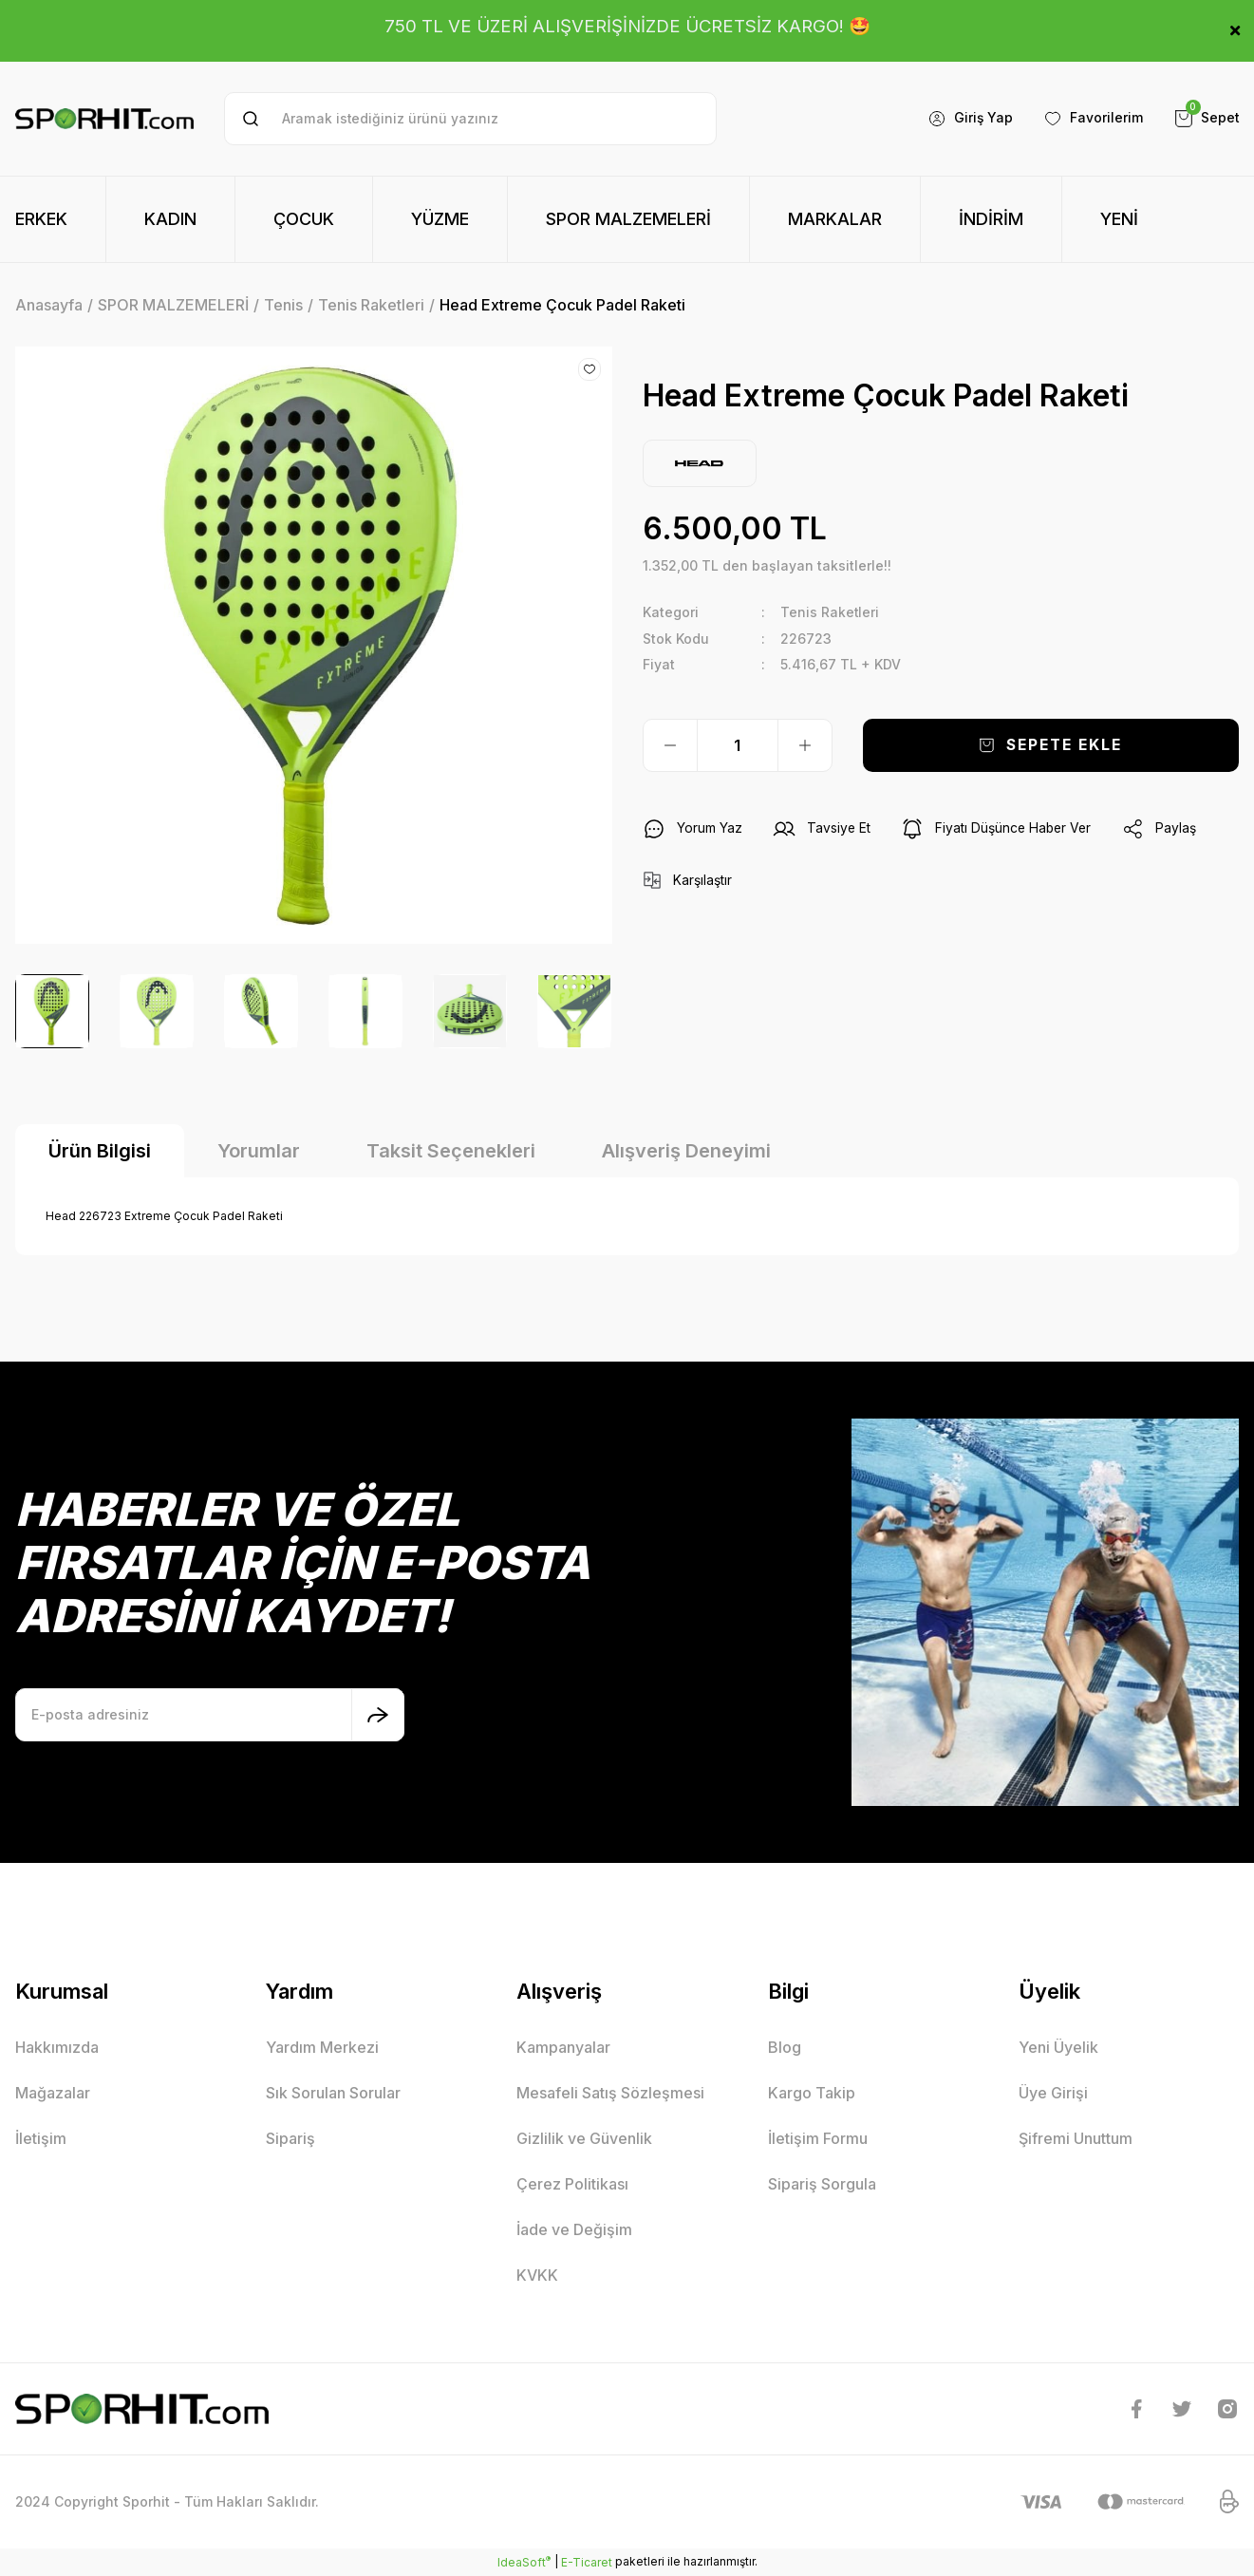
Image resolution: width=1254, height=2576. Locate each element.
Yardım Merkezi (322, 2047)
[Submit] (377, 1714)
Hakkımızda (57, 2047)
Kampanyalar (563, 2047)
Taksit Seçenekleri (450, 1150)
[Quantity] (737, 744)
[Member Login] (969, 119)
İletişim (40, 2138)
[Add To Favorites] (589, 369)
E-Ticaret (586, 2562)
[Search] (470, 118)
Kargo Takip (811, 2092)
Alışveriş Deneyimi (686, 1150)
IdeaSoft (524, 2561)
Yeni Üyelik (1058, 2047)
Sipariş (290, 2138)
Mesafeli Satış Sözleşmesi (610, 2092)
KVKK (537, 2275)
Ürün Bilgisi (99, 1150)
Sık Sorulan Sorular (333, 2092)
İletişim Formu (818, 2138)
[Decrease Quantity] (670, 744)
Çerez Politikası (572, 2183)
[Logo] (104, 119)
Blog (784, 2047)
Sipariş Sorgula (822, 2183)
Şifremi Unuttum (1075, 2138)
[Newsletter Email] (209, 1714)
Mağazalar (52, 2092)
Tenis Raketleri (830, 612)
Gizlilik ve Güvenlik (584, 2138)
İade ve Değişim (574, 2229)
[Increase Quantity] (805, 744)
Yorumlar (258, 1150)
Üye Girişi (1053, 2092)
